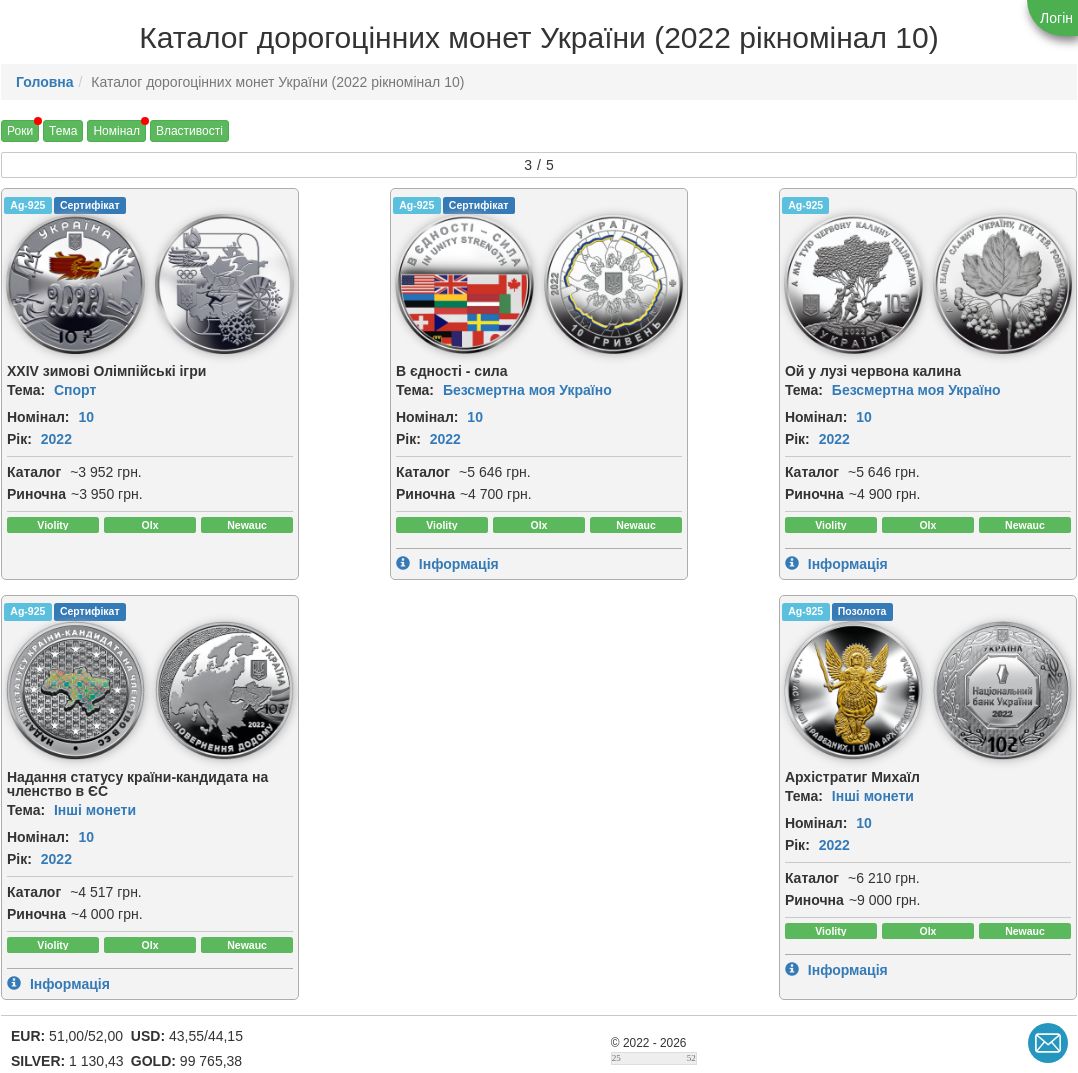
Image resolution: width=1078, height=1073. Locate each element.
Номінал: (38, 417)
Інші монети (914, 404)
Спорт (75, 390)
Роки (20, 131)
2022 (56, 439)
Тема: (26, 390)
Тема (63, 131)
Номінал (116, 131)
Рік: (19, 439)
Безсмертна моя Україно (411, 390)
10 (86, 417)
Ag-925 (27, 205)
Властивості (189, 131)
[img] (205, 284)
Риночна (36, 494)
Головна (45, 82)
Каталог (34, 472)
